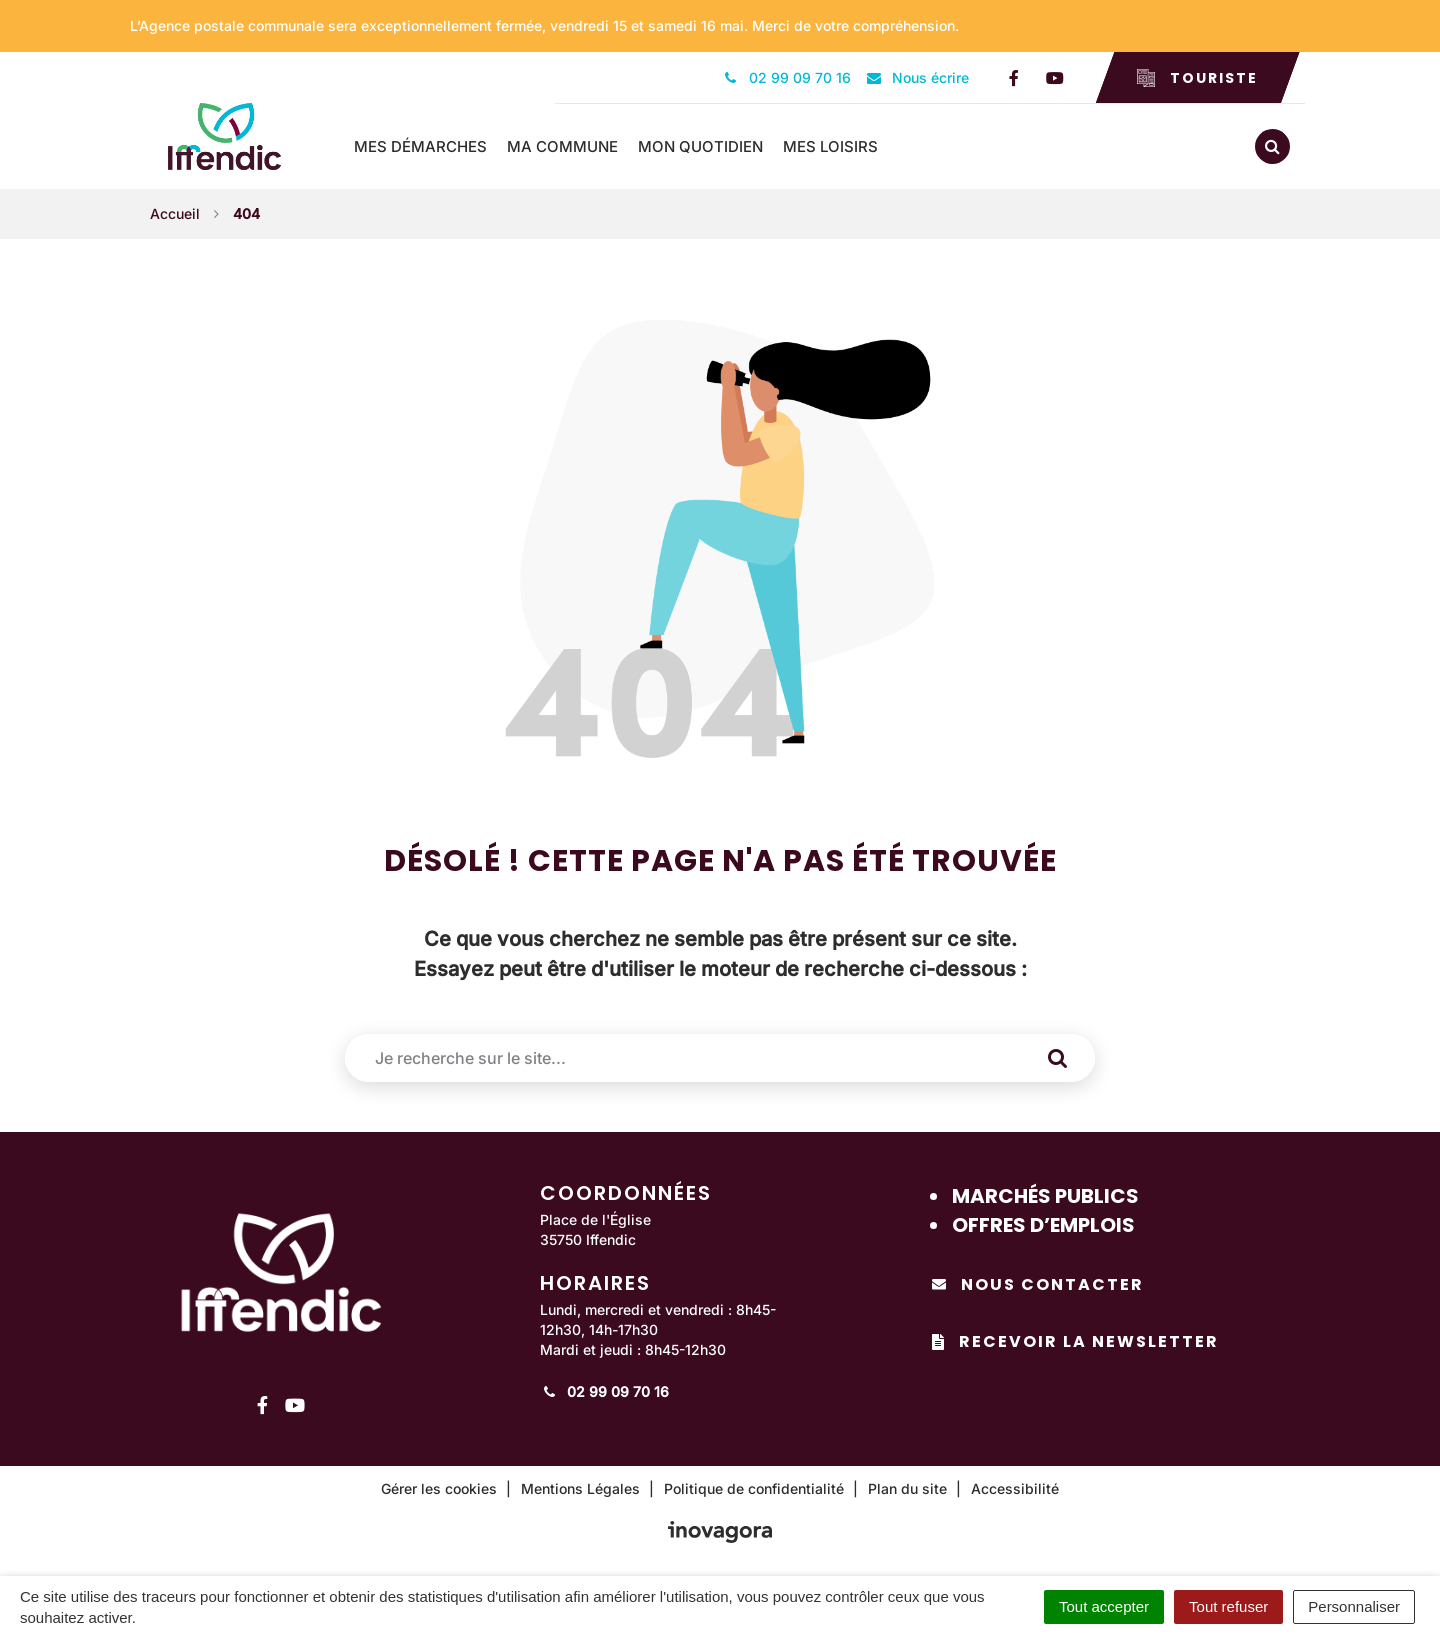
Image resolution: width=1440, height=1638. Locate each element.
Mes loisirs (830, 146)
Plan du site (907, 1488)
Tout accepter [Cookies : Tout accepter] (1104, 1606)
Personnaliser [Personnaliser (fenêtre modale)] (1354, 1606)
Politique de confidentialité (754, 1488)
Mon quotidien (700, 146)
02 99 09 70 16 (604, 1391)
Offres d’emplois (1043, 1225)
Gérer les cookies (439, 1488)
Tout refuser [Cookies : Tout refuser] (1228, 1606)
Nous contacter (1038, 1284)
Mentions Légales (580, 1488)
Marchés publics (1045, 1196)
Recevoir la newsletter (1075, 1341)
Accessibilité (1015, 1488)
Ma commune (562, 146)
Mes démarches (420, 146)
